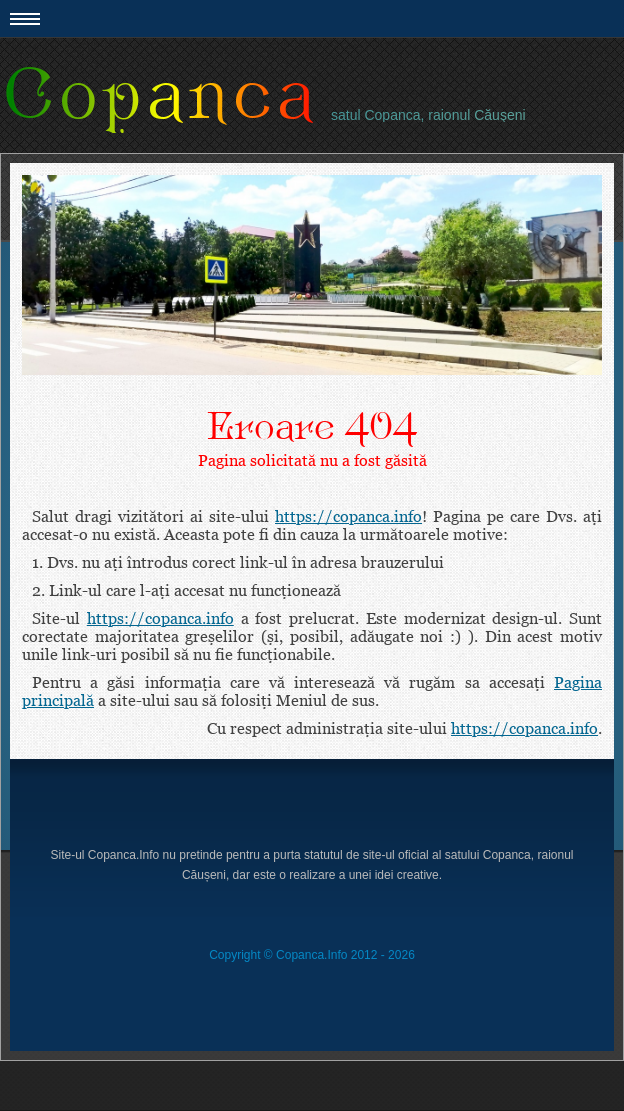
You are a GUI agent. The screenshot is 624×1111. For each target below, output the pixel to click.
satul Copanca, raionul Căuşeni (428, 115)
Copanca (160, 95)
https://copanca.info (348, 516)
